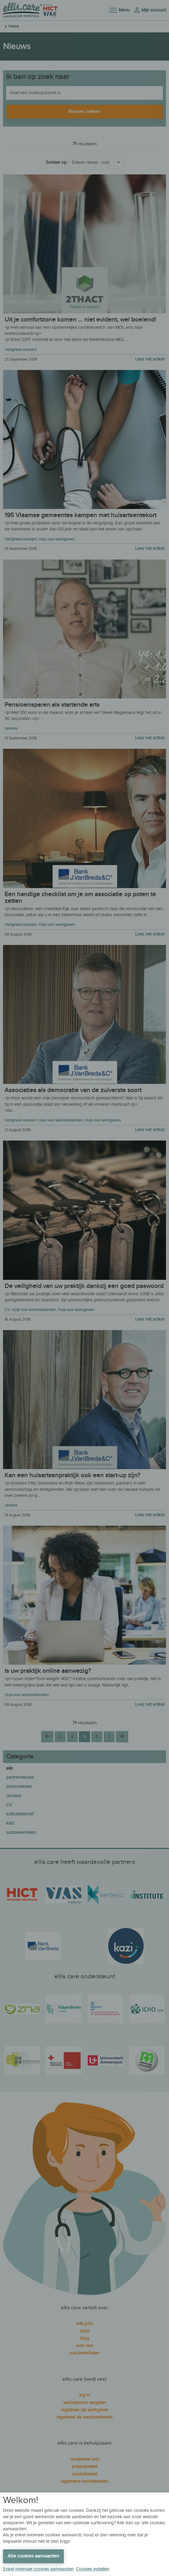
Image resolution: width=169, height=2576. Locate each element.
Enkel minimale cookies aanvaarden (38, 2569)
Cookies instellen (92, 2569)
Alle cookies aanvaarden (33, 2556)
